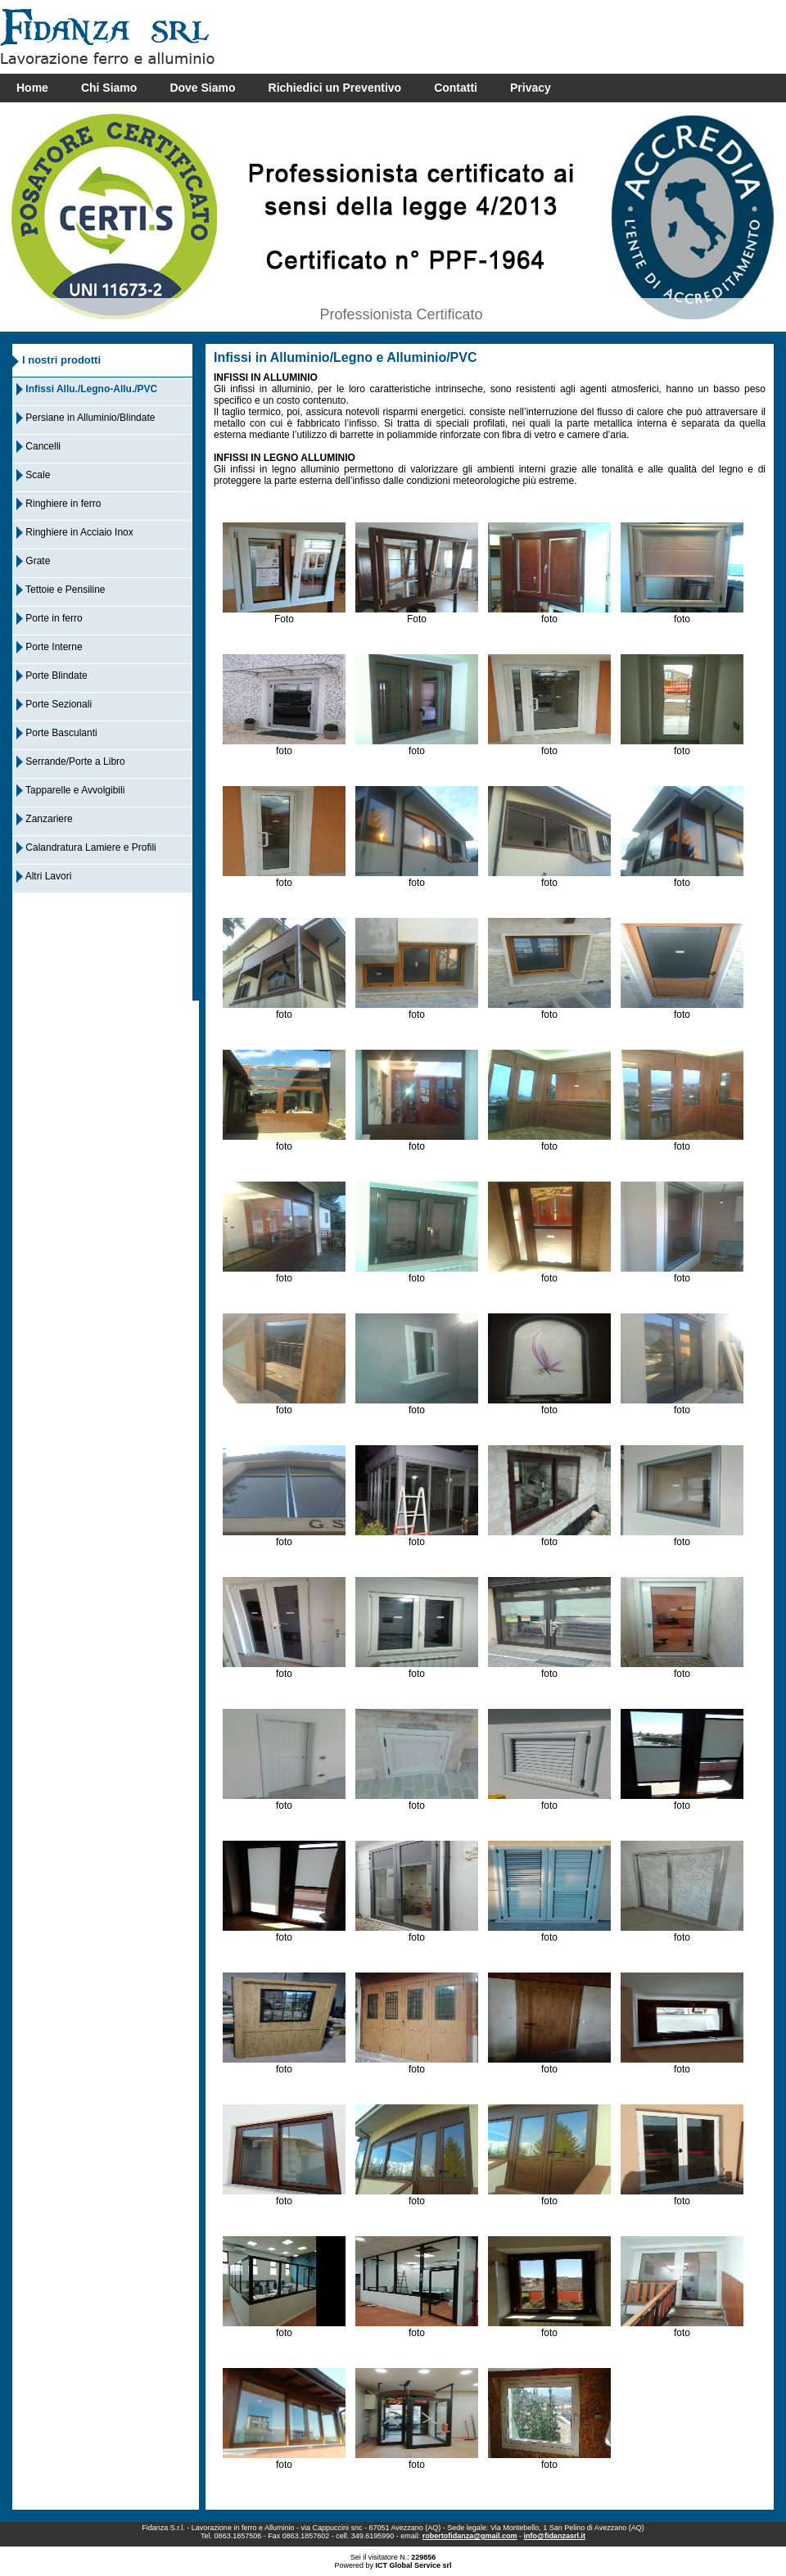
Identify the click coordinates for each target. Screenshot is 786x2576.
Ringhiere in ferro (58, 503)
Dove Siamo (202, 87)
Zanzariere (44, 819)
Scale (33, 475)
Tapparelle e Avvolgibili (70, 790)
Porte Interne (49, 647)
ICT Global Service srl (413, 2565)
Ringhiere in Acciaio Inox (74, 532)
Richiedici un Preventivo (335, 87)
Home (32, 87)
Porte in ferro (49, 618)
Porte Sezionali (54, 704)
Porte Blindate (52, 675)
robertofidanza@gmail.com (469, 2536)
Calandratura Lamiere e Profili (86, 847)
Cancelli (38, 446)
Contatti (455, 87)
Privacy (530, 87)
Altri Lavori (43, 876)
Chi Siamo (109, 87)
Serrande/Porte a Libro (70, 761)
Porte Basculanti (56, 733)
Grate (33, 561)
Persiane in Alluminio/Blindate (85, 417)
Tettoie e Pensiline (61, 589)
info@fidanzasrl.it (554, 2536)
